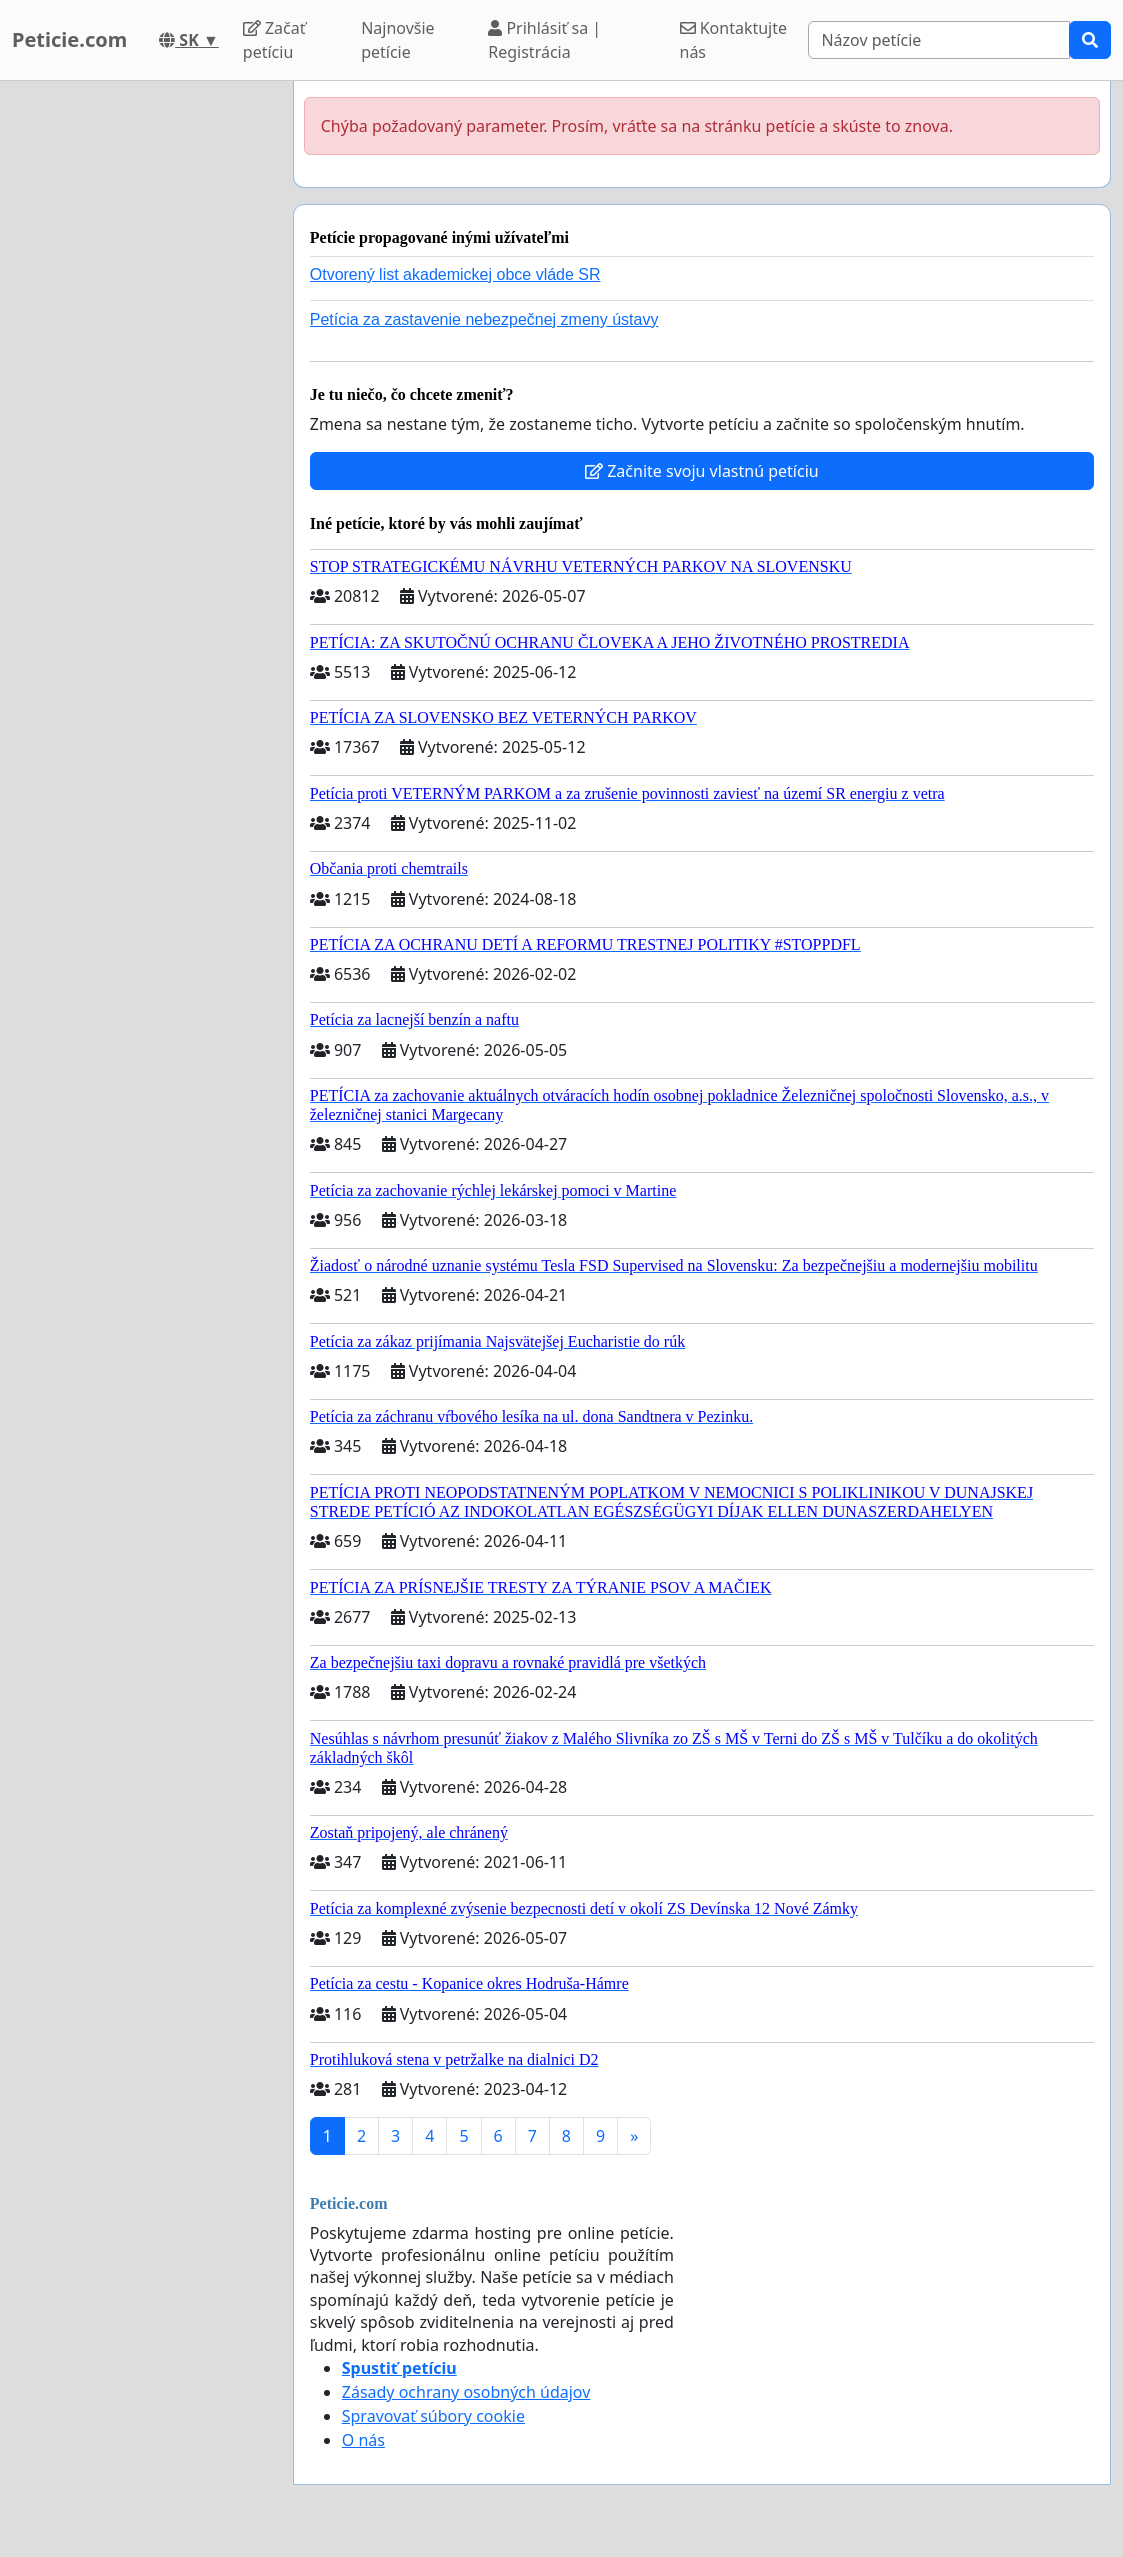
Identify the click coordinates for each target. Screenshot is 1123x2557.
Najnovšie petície (397, 40)
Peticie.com (69, 39)
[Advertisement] (140, 381)
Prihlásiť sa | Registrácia (544, 40)
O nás (363, 2440)
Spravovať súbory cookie (433, 2416)
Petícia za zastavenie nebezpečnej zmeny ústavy (484, 319)
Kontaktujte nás (734, 40)
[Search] (939, 40)
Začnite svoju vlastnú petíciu (702, 471)
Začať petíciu (274, 40)
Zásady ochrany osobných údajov (466, 2392)
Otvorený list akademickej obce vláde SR (455, 274)
